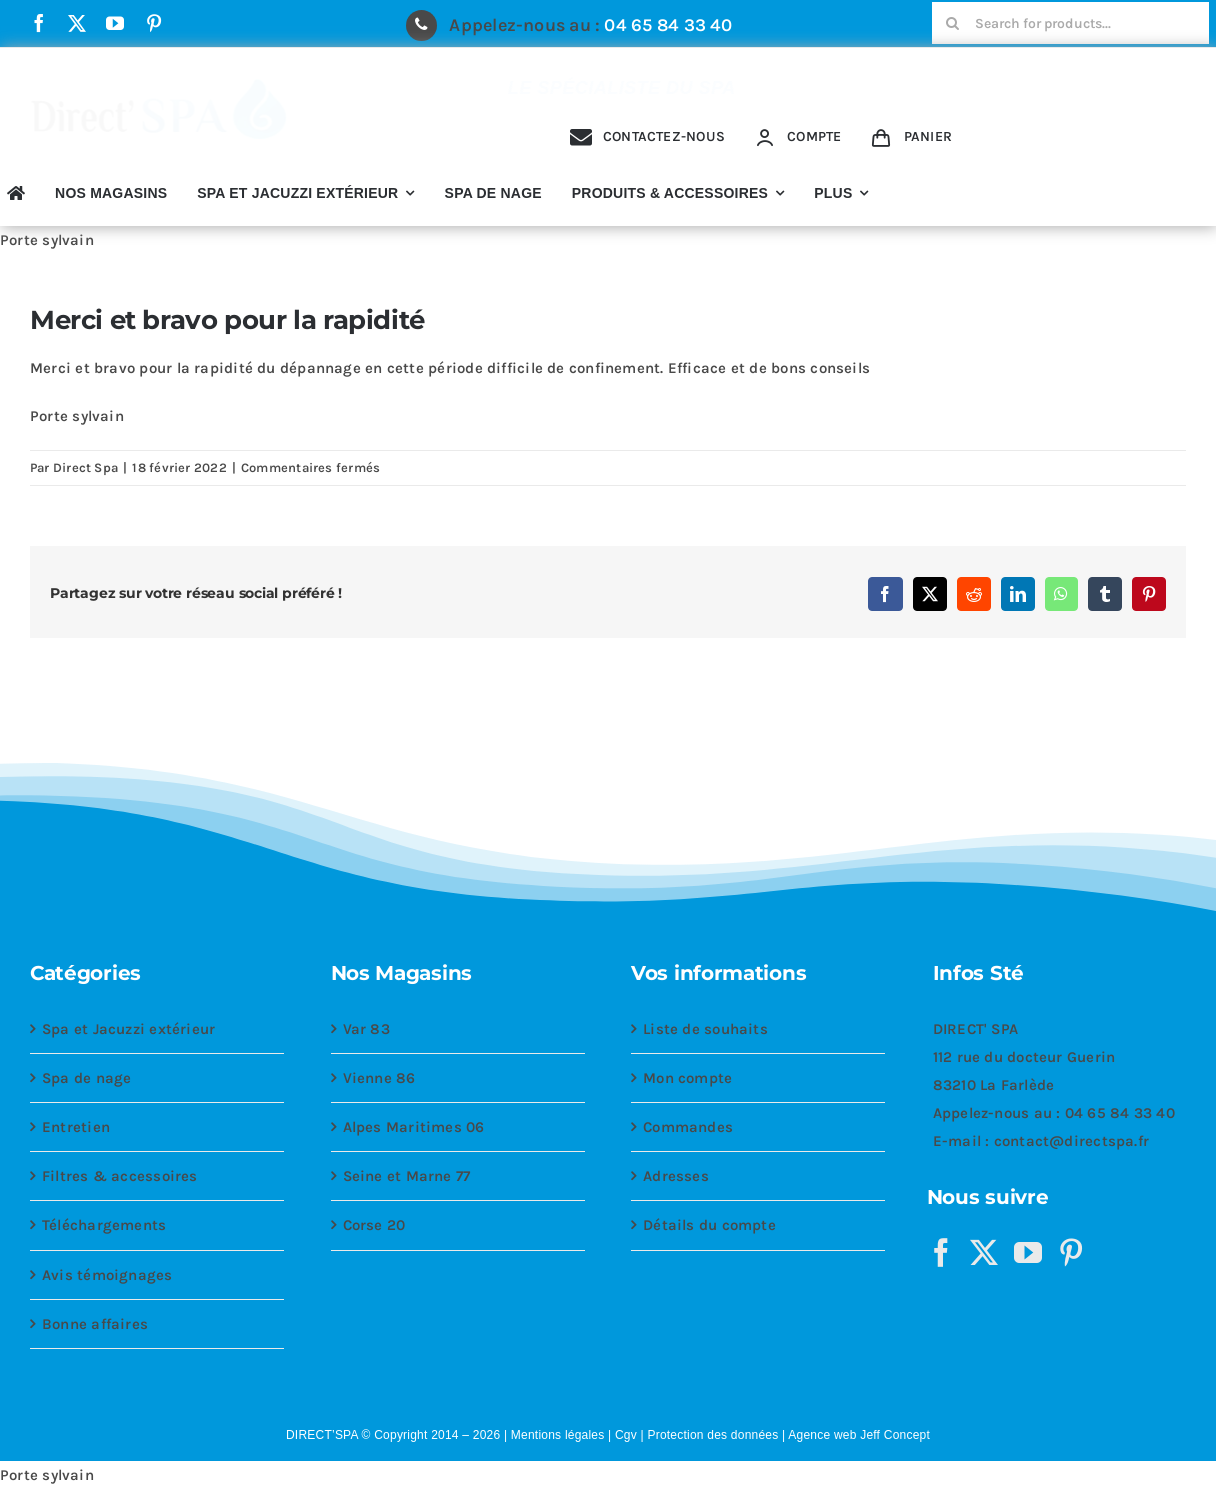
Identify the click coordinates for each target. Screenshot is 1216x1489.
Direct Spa (85, 467)
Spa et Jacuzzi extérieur (128, 1029)
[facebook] (39, 23)
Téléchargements (104, 1225)
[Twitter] (984, 1253)
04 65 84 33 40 (668, 25)
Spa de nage (86, 1078)
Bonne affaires (95, 1324)
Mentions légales (558, 1435)
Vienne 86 (379, 1078)
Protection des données (712, 1435)
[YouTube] (1028, 1253)
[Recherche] (953, 23)
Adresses (676, 1176)
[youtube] (115, 23)
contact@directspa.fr (1072, 1141)
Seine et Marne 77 (407, 1176)
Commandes (688, 1127)
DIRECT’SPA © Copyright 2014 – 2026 (393, 1435)
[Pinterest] (1071, 1253)
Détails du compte (709, 1225)
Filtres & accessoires (120, 1176)
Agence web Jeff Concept (859, 1435)
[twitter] (77, 23)
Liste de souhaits (705, 1029)
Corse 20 (374, 1225)
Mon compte (687, 1078)
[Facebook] (941, 1253)
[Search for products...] (1070, 23)
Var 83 (366, 1029)
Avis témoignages (107, 1275)
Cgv (626, 1435)
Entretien (76, 1127)
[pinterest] (154, 23)
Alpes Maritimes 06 (414, 1127)
